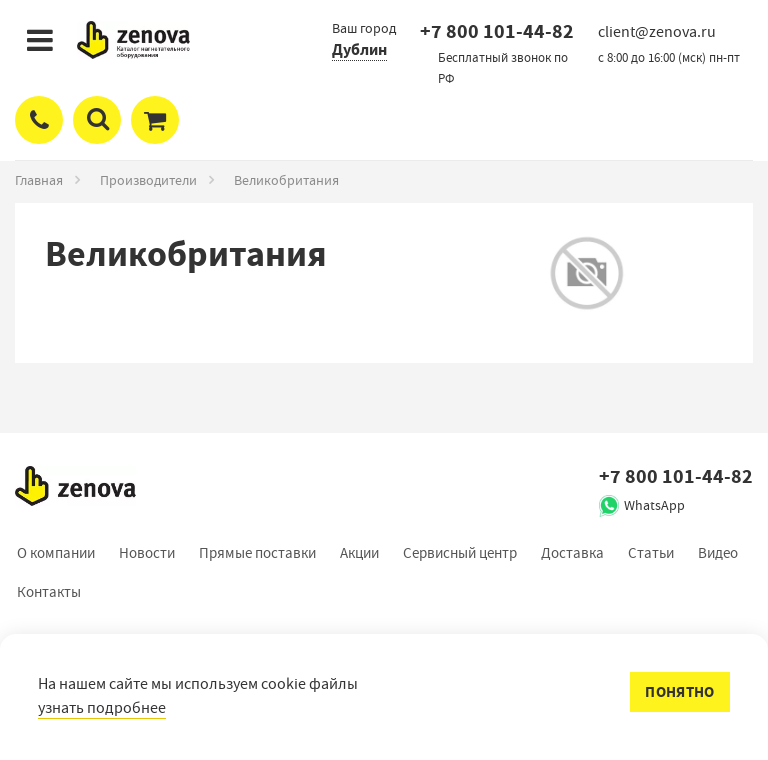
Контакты (49, 592)
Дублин (359, 49)
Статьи (651, 553)
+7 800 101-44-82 (497, 31)
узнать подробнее (102, 708)
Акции (359, 553)
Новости (147, 553)
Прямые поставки (257, 553)
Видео (718, 553)
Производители (148, 180)
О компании (56, 553)
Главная (39, 180)
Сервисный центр (460, 553)
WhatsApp (654, 505)
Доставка (572, 553)
